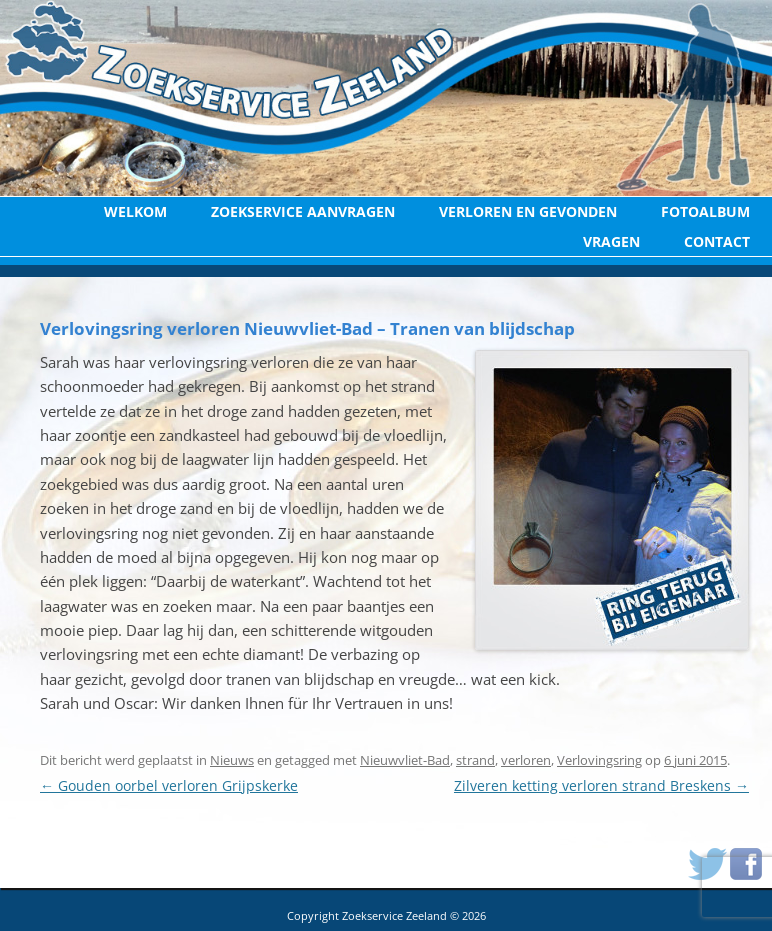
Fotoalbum (705, 211)
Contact (717, 241)
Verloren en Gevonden (528, 211)
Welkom (135, 211)
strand (475, 760)
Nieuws (232, 760)
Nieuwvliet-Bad (405, 760)
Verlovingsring (599, 760)
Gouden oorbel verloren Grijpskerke (169, 785)
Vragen (611, 241)
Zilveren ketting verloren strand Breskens (601, 785)
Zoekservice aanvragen (303, 211)
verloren (526, 760)
